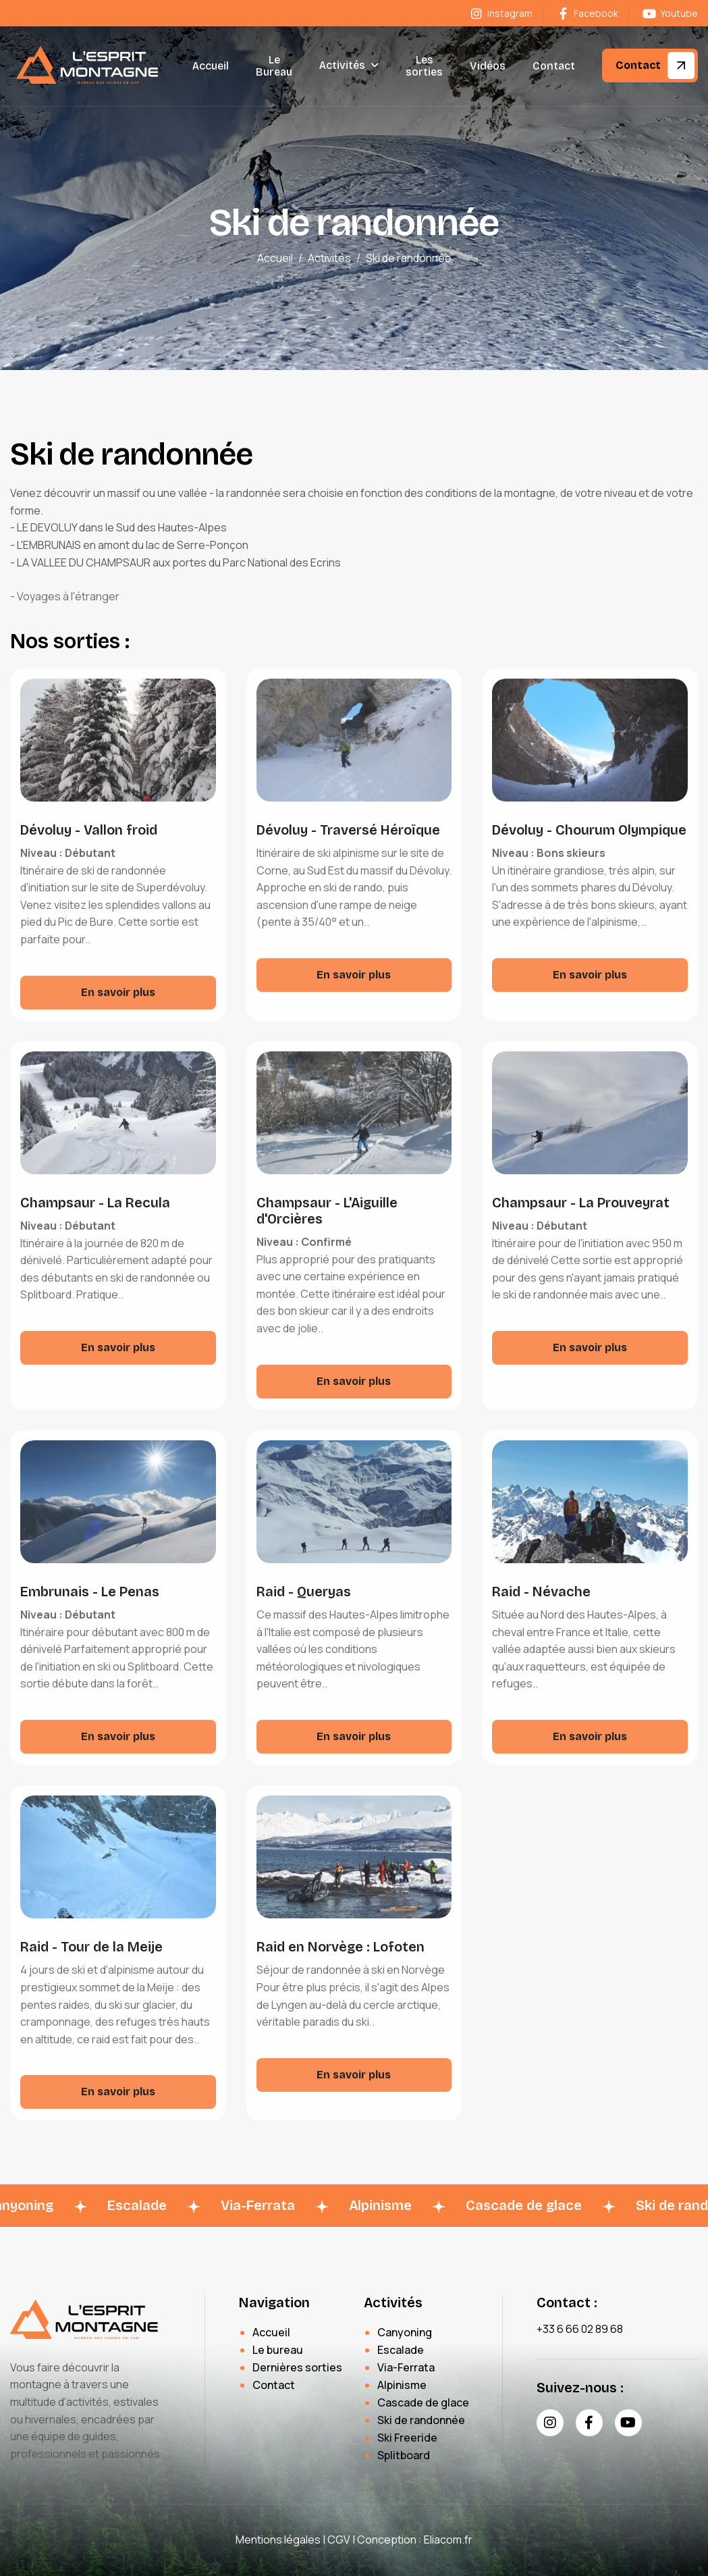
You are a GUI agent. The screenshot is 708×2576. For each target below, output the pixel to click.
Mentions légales (278, 2539)
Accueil (210, 65)
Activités (342, 65)
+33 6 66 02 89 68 (580, 2328)
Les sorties (424, 65)
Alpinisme (402, 2384)
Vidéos (488, 65)
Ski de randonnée (421, 2420)
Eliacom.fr (448, 2539)
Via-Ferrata (406, 2367)
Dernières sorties (297, 2367)
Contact (554, 65)
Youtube (669, 13)
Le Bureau (274, 65)
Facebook (587, 13)
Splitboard (403, 2455)
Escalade (400, 2349)
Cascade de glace (423, 2402)
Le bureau (277, 2349)
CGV (338, 2539)
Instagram (500, 13)
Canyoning (404, 2332)
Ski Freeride (407, 2437)
